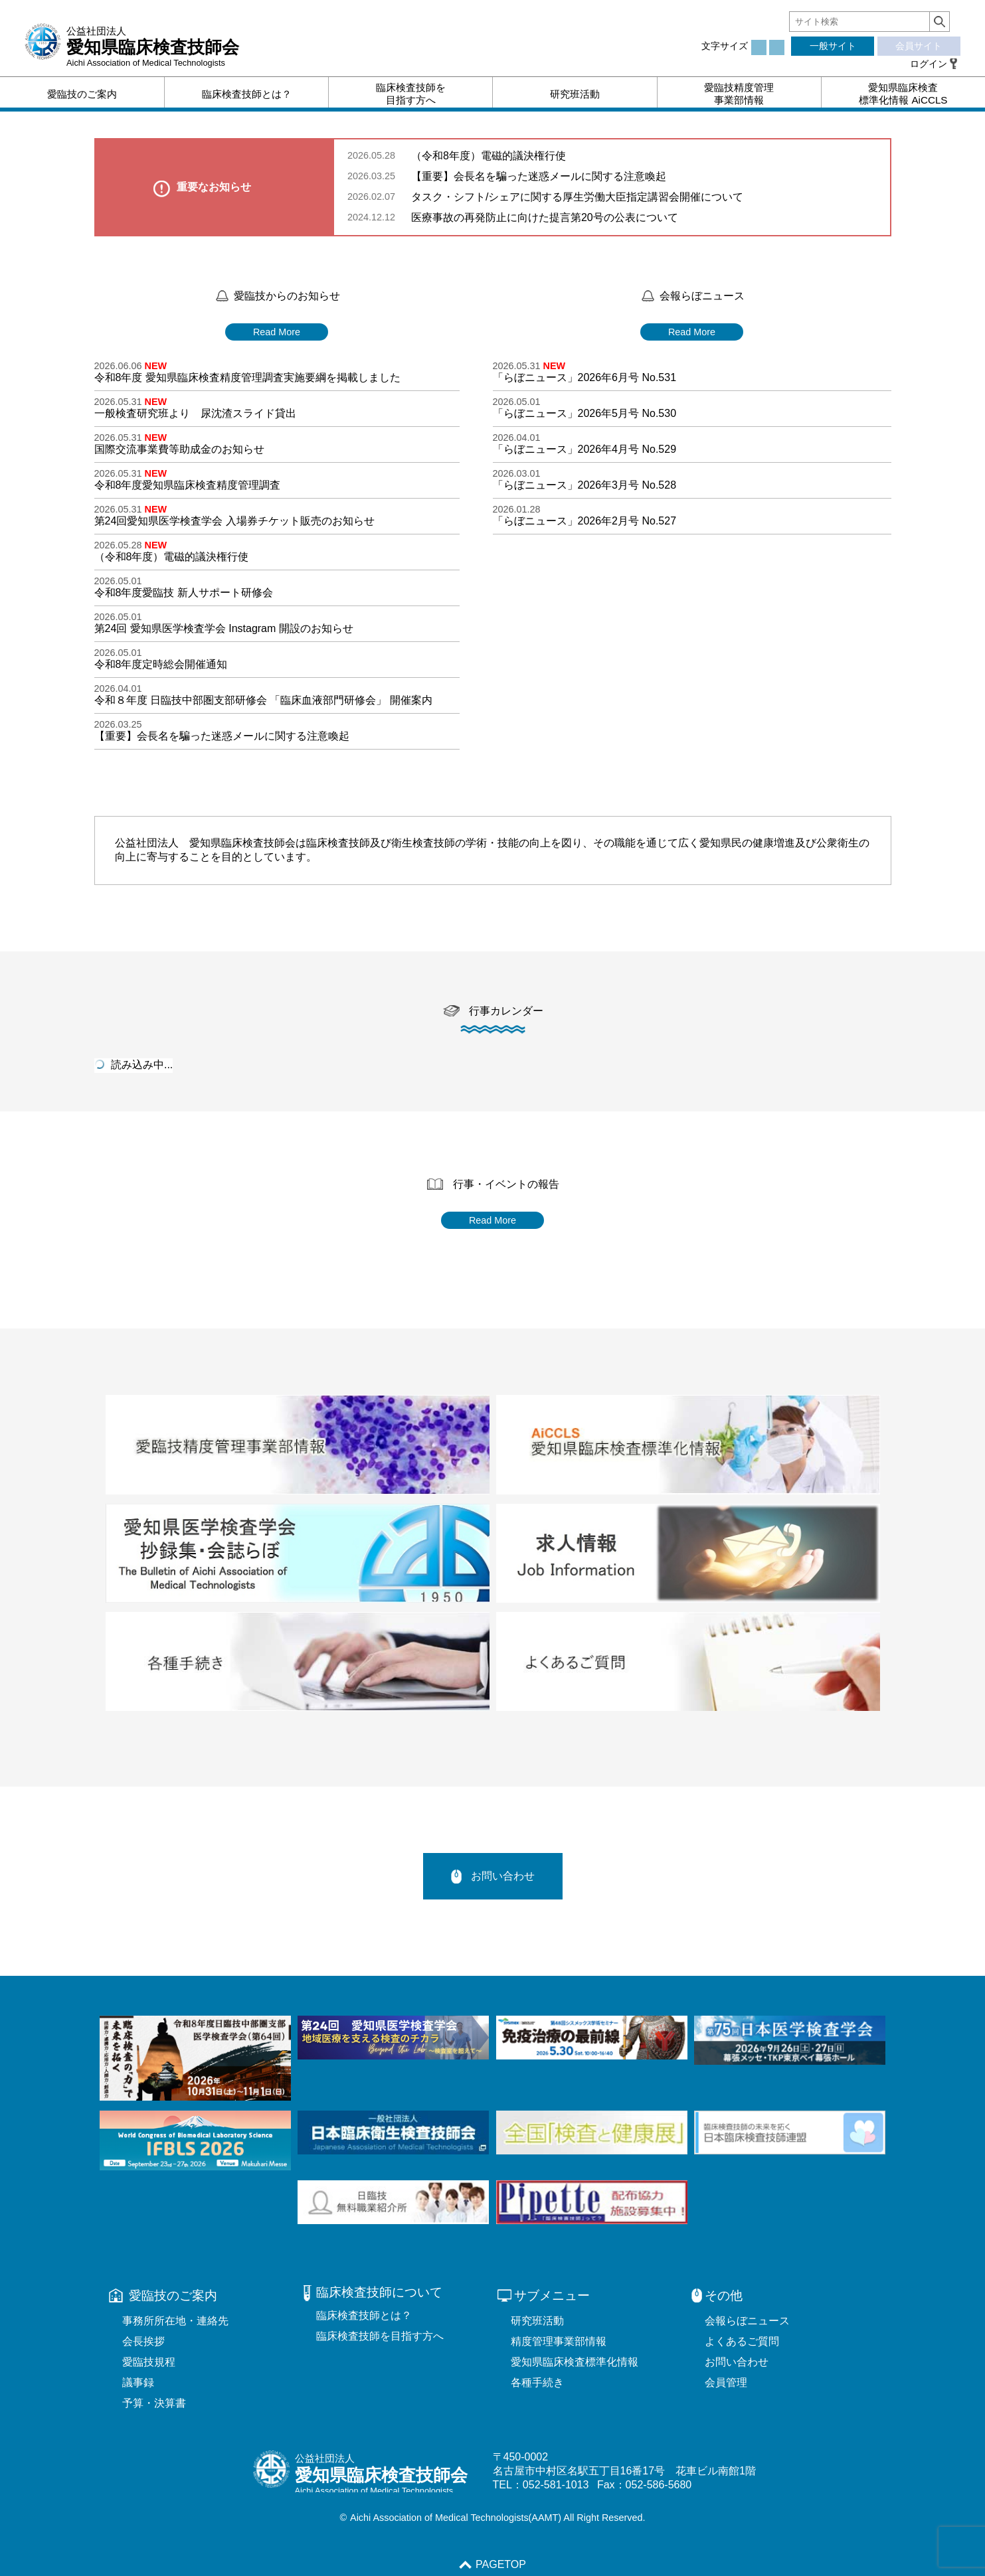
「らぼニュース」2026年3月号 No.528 (585, 485)
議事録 (138, 2382)
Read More (276, 332)
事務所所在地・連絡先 (175, 2320)
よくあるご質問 (742, 2341)
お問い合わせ (493, 1876)
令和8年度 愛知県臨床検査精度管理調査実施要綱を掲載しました (247, 377)
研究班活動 (537, 2320)
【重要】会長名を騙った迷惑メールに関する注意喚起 (538, 176)
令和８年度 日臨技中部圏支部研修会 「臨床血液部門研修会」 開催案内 (263, 700)
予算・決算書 (154, 2403)
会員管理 (726, 2382)
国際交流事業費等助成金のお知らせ (179, 449)
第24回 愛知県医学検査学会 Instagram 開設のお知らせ (223, 628)
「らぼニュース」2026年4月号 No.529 (585, 449)
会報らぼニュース (747, 2320)
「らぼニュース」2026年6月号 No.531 (585, 377)
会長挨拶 (143, 2341)
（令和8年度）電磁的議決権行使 (495, 155)
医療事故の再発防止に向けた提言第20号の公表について (544, 217)
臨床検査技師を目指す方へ (380, 2336)
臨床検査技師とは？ (364, 2315)
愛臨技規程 (148, 2362)
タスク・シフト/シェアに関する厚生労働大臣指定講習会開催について (577, 196)
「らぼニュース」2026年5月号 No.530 (585, 413)
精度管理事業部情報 (558, 2341)
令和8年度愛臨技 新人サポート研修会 (183, 592)
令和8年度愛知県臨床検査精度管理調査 (187, 485)
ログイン (928, 63)
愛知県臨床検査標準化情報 (574, 2362)
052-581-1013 (556, 2484)
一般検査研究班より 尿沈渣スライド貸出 (195, 413)
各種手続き (537, 2382)
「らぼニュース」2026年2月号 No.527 (585, 520)
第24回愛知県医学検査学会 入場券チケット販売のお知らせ (234, 520)
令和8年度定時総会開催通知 (161, 664)
